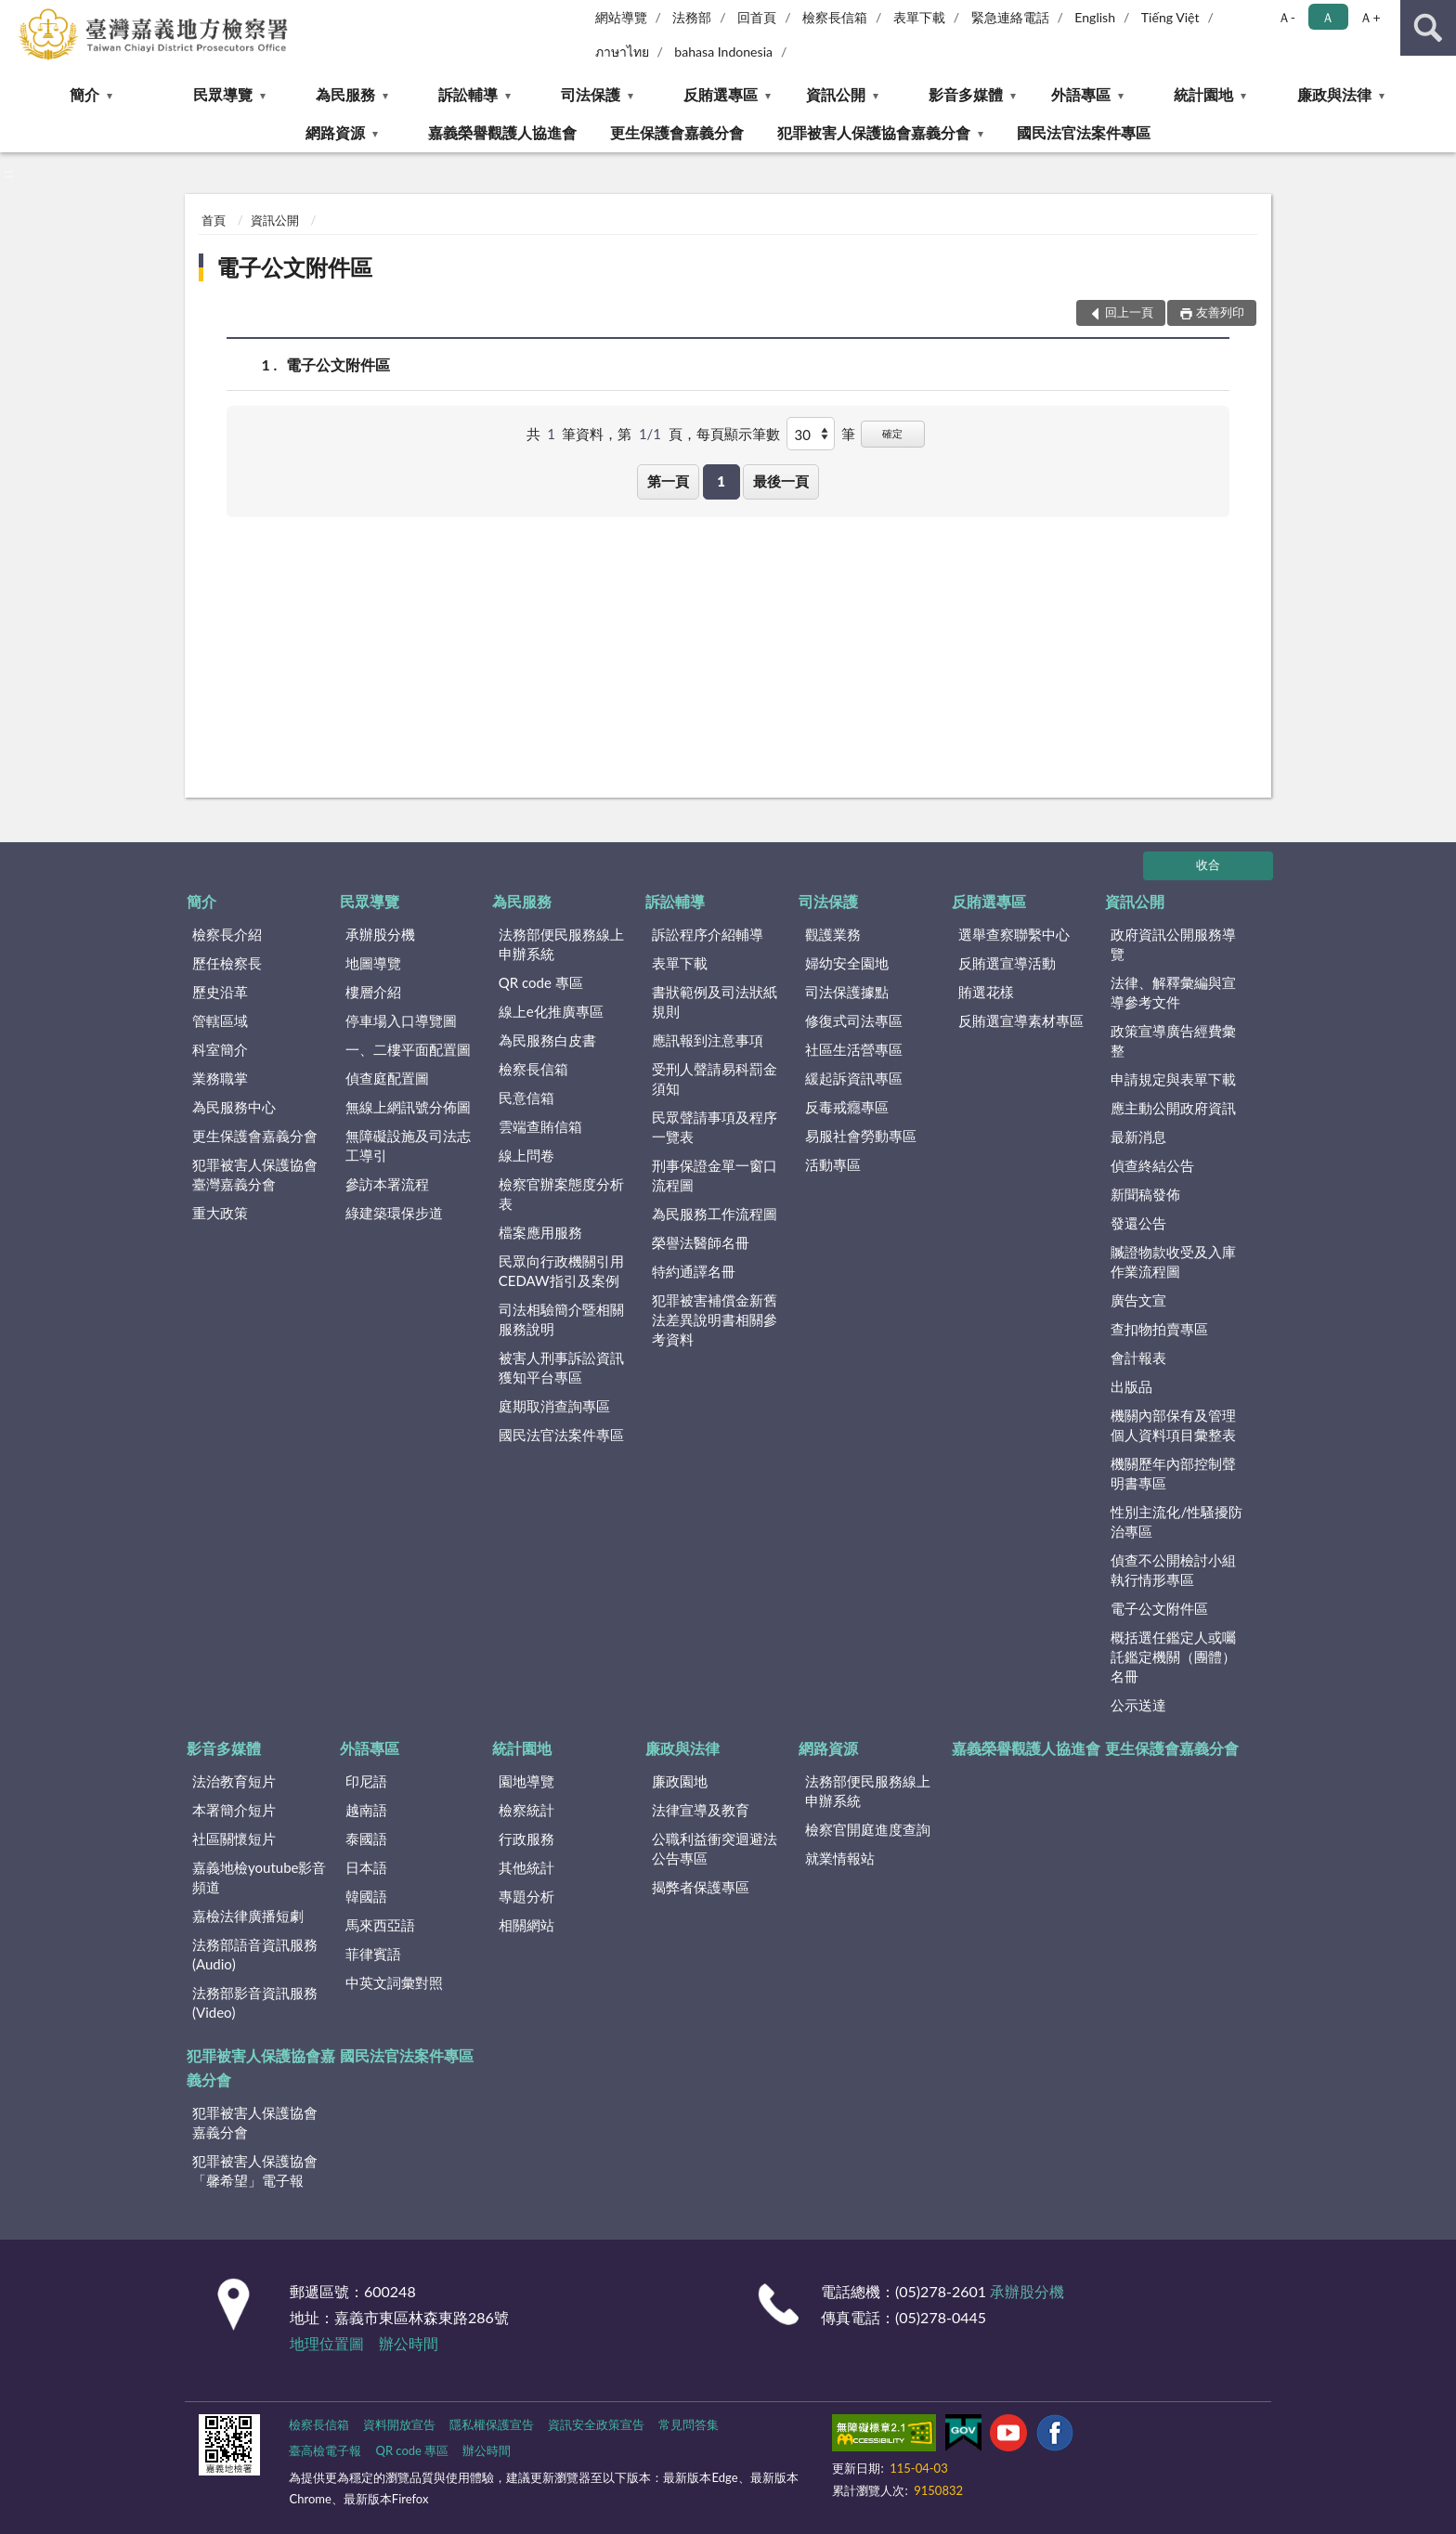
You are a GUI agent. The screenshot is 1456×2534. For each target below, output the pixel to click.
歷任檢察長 (227, 963)
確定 (892, 433)
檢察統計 (526, 1809)
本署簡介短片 (234, 1809)
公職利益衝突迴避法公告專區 (714, 1848)
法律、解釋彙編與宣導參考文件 (1173, 992)
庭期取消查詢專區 (554, 1405)
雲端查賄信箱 (540, 1126)
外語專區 (1081, 94)
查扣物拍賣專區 (1159, 1328)
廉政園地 (680, 1781)
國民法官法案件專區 (1083, 132)
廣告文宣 (1138, 1300)
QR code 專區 (541, 982)
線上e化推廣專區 (551, 1011)
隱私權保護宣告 (491, 2424)
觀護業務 (833, 934)
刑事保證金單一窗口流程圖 (714, 1175)
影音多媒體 (966, 94)
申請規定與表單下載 (1173, 1079)
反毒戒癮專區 (847, 1106)
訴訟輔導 (468, 94)
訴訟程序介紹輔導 (707, 934)
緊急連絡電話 (1010, 17)
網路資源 (335, 132)
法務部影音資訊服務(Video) (255, 2002)
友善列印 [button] (1220, 312)
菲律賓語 (373, 1953)
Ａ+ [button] (1369, 17)
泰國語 (366, 1838)
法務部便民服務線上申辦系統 (561, 944)
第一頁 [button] (668, 481)
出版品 (1131, 1386)
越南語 (366, 1809)
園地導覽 (526, 1781)
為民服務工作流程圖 (714, 1213)
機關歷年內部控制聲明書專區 (1173, 1473)
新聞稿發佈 (1145, 1194)
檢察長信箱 (834, 17)
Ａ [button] (1327, 17)
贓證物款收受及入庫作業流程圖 (1173, 1261)
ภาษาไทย (622, 51)
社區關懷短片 (234, 1838)
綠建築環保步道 (394, 1212)
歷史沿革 (220, 991)
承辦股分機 (380, 934)
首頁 (214, 220)
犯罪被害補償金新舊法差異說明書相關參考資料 (714, 1319)
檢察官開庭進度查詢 (867, 1829)
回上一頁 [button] (1129, 312)
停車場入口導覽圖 (401, 1020)
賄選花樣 (986, 991)
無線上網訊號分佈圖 (408, 1106)
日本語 (366, 1867)
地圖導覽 (373, 963)
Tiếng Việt (1170, 17)
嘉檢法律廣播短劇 (248, 1915)
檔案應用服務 (540, 1232)
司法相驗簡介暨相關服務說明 (561, 1319)
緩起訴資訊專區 (854, 1078)
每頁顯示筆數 (738, 433)
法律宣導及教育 (700, 1809)
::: (15, 13)
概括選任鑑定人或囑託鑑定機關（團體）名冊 (1173, 1656)
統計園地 (1203, 94)
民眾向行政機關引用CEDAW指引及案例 (561, 1271)
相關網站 (526, 1925)
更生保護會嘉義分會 (677, 132)
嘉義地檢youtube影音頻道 (259, 1877)
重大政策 (220, 1212)
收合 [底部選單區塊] (1208, 864)
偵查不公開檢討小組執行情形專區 (1173, 1570)
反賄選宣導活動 (1007, 963)
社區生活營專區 (854, 1049)
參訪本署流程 (387, 1184)
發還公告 (1138, 1223)
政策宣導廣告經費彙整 (1173, 1040)
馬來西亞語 (380, 1925)
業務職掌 (220, 1078)
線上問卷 (526, 1155)
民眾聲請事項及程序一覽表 (714, 1127)
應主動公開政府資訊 (1173, 1107)
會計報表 (1138, 1357)
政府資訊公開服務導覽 (1173, 944)
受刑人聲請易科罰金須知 (714, 1078)
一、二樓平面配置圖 (408, 1049)
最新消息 (1138, 1136)
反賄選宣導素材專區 (1021, 1020)
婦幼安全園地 (847, 963)
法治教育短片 (234, 1781)
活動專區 (833, 1164)
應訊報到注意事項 (707, 1040)
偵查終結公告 (1152, 1165)
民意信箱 (526, 1097)
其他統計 (526, 1867)
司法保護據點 (847, 991)
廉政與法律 (1334, 94)
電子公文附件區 (294, 266)
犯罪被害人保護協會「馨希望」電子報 (255, 2170)
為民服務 (345, 94)
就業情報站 (840, 1858)
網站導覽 (621, 17)
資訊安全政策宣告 (596, 2424)
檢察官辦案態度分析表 (561, 1194)
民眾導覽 (223, 94)
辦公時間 (408, 2343)
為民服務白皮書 (547, 1040)
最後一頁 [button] (781, 481)
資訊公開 (835, 94)
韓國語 (366, 1896)
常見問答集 (688, 2424)
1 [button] (721, 481)
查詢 (1428, 28)
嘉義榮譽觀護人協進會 (502, 132)
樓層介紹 (373, 991)
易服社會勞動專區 (860, 1135)
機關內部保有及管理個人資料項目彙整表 (1173, 1425)
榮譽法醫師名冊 (700, 1242)
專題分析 (526, 1896)
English (1094, 17)
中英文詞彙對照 (394, 1982)
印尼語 (366, 1781)
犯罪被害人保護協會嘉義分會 (873, 132)
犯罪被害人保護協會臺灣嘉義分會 (255, 1174)
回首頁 (756, 17)
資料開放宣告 (399, 2424)
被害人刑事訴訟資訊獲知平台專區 (561, 1367)
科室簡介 (220, 1049)
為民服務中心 (234, 1106)
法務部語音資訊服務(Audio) (255, 1954)
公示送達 (1138, 1704)
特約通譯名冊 (693, 1271)
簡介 (84, 94)
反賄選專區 (720, 94)
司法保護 (590, 94)
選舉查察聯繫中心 (1014, 934)
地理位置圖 (327, 2343)
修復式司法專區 (854, 1020)
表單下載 (919, 17)
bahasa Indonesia (723, 51)
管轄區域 (220, 1020)
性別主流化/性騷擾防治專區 (1176, 1521)
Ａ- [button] (1286, 17)
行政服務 (526, 1838)
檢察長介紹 (227, 934)
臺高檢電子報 (325, 2450)
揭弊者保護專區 (700, 1886)
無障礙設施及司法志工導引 (408, 1145)
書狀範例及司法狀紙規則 (714, 1001)
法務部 (691, 17)
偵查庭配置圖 (387, 1078)
